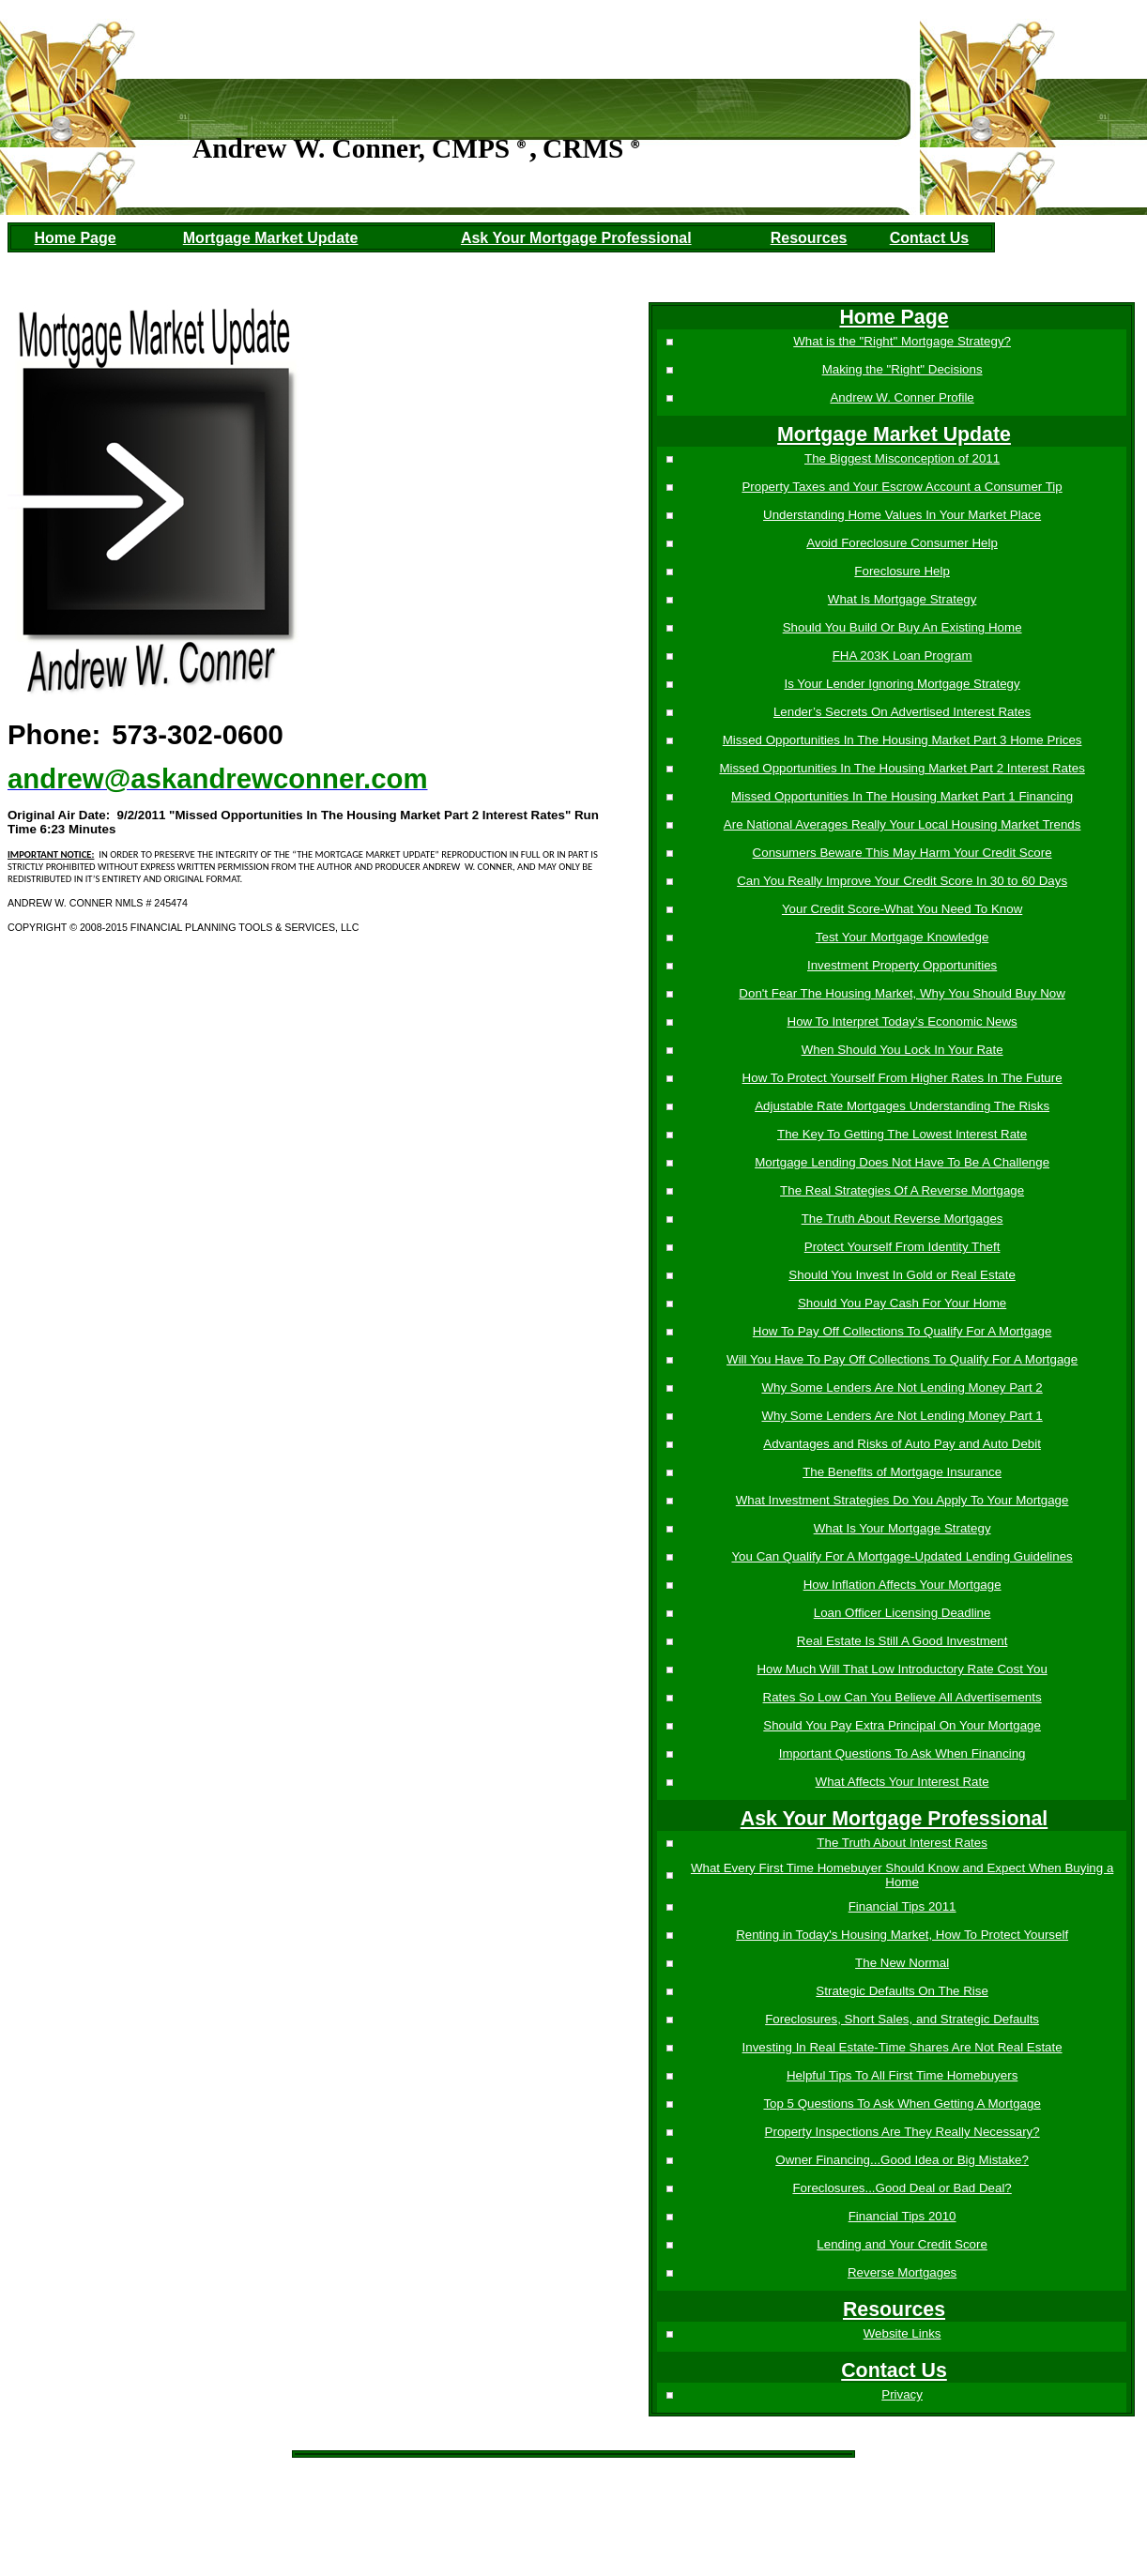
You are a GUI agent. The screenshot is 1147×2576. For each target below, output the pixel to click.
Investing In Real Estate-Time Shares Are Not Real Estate (901, 2047)
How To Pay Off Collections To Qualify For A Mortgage (900, 1331)
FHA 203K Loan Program (901, 655)
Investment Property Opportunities (900, 965)
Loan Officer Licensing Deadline (900, 1613)
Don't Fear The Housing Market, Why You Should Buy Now (900, 993)
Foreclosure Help (899, 571)
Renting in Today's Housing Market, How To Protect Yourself (900, 1935)
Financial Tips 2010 (901, 2216)
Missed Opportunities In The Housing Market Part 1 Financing (900, 796)
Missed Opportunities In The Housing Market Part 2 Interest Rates (899, 768)
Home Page (75, 238)
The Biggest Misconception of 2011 (900, 458)
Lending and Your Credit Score (900, 2244)
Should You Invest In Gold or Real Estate (900, 1275)
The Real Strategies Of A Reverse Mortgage (900, 1190)
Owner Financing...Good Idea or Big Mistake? (900, 2160)
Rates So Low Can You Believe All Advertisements (900, 1697)
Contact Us (929, 238)
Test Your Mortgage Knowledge (900, 937)
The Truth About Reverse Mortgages (901, 1219)
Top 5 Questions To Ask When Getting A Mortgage (900, 2103)
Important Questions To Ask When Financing (900, 1753)
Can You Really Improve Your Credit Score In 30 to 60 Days (900, 881)
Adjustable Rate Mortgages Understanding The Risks (900, 1106)
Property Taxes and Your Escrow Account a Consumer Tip (901, 487)
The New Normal (900, 1963)
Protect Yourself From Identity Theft (901, 1247)
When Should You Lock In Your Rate (901, 1050)
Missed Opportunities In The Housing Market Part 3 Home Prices (900, 740)
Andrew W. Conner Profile (900, 397)
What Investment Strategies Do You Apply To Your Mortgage (900, 1500)
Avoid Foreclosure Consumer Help (899, 543)
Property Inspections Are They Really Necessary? (900, 2132)
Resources (809, 238)
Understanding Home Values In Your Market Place (900, 515)
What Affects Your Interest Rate (900, 1782)
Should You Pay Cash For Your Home (900, 1303)
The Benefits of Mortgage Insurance (900, 1472)
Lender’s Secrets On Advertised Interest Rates (900, 712)
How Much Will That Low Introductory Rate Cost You (900, 1669)
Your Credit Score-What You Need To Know (900, 909)
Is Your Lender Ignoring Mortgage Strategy (900, 684)
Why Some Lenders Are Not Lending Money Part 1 (900, 1416)
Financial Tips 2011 (901, 1906)
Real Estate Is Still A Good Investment (900, 1641)
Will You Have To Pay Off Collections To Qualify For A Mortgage (900, 1359)
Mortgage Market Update (271, 238)
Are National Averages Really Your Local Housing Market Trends (900, 824)
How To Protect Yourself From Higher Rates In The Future (901, 1078)
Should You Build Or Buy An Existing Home (900, 627)
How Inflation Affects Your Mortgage (901, 1585)
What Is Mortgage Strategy (900, 599)
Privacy (900, 2394)
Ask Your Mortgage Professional (576, 238)
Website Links (901, 2333)
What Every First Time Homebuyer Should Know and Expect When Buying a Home (900, 1875)
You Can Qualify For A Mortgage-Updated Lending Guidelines (900, 1556)
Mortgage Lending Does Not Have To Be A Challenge (900, 1162)
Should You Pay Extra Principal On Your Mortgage (900, 1725)
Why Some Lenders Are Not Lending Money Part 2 (900, 1387)
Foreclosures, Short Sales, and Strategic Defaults (900, 2019)
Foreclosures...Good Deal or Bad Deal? (900, 2188)
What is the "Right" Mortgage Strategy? (900, 341)
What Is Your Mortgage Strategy (900, 1528)
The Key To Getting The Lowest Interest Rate (900, 1134)
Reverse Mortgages (900, 2272)
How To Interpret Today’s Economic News (901, 1021)
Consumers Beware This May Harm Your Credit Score (900, 853)
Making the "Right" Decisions (900, 369)
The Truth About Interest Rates (900, 1843)
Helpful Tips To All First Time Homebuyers (900, 2075)
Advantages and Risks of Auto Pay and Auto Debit (900, 1444)
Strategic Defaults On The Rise (900, 1991)
